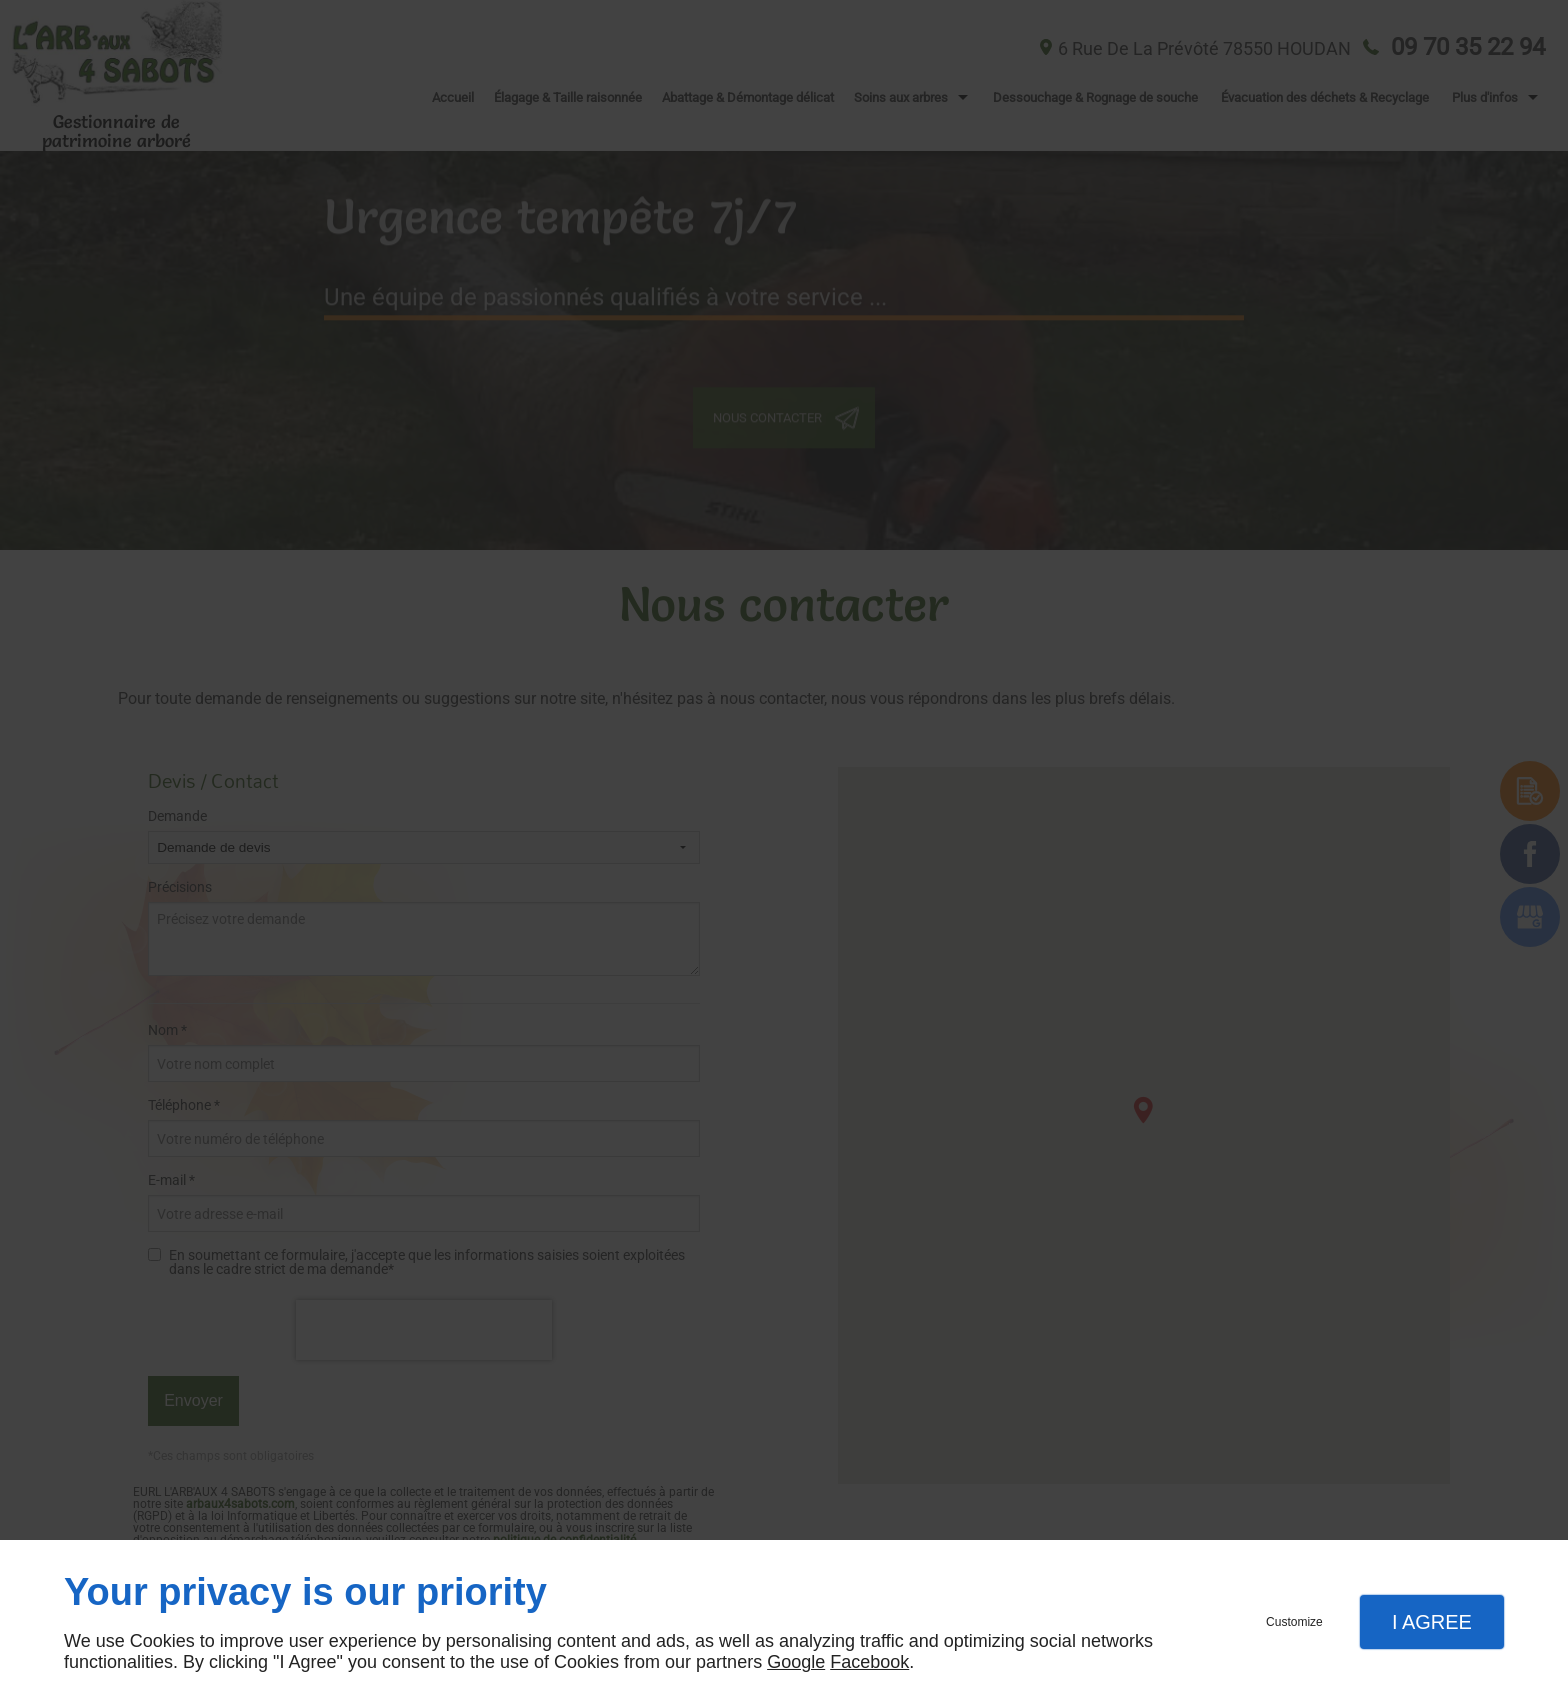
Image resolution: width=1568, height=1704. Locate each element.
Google (796, 1662)
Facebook (869, 1662)
